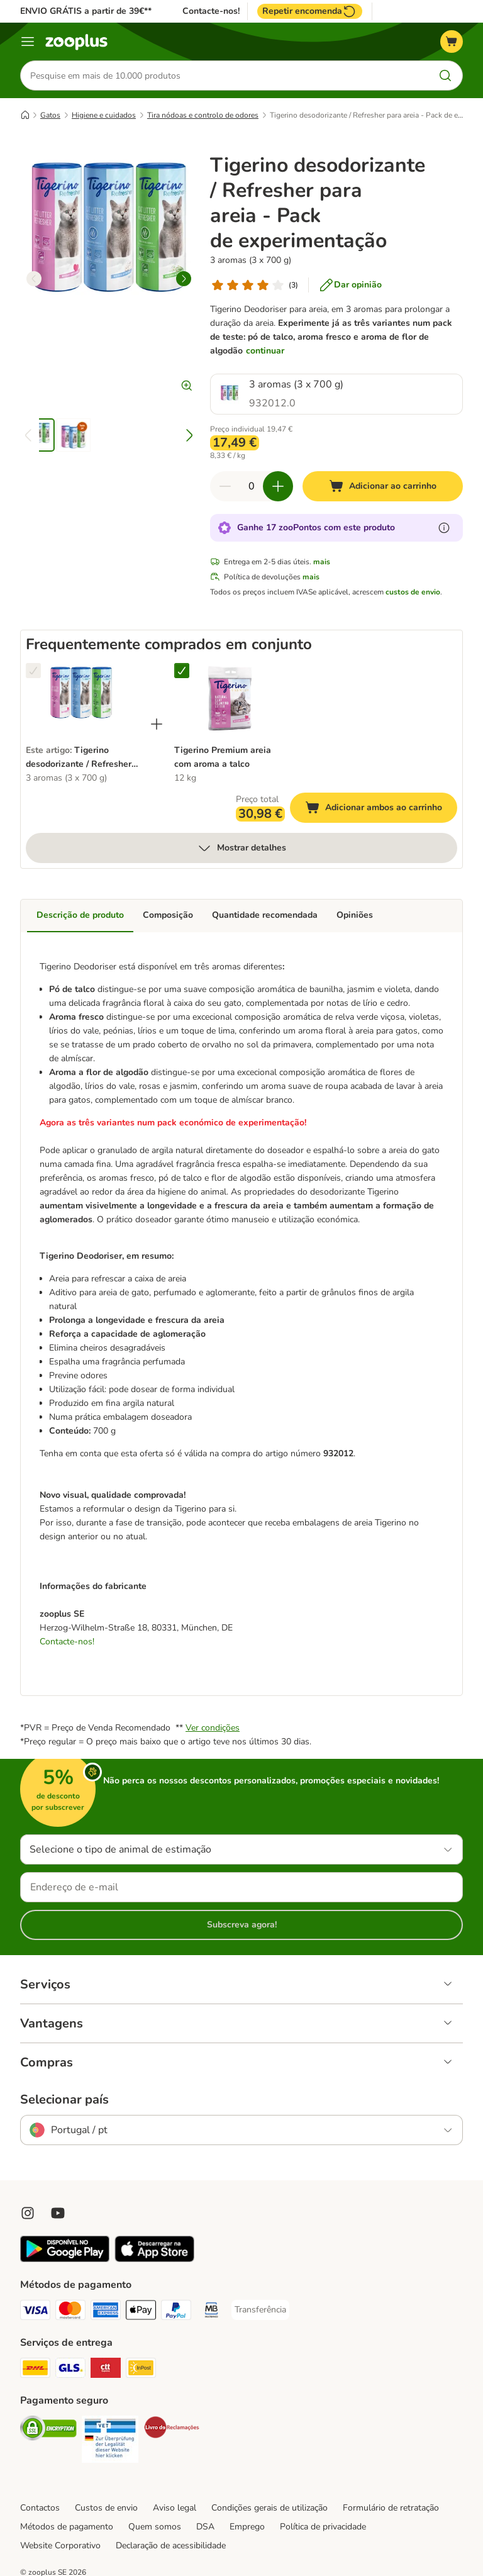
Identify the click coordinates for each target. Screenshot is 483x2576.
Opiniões (354, 915)
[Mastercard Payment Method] (70, 2312)
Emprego (247, 2527)
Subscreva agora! (242, 1925)
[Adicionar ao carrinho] (383, 486)
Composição (168, 915)
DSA (205, 2527)
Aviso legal (174, 2508)
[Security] (48, 2430)
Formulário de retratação (391, 2508)
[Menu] (27, 41)
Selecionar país (64, 2099)
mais (321, 562)
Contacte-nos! (211, 11)
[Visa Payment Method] (35, 2312)
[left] (34, 278)
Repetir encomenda (309, 11)
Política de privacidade (323, 2527)
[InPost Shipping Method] (141, 2370)
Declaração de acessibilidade (171, 2545)
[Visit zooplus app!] (64, 2259)
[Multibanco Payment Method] (211, 2312)
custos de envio (413, 592)
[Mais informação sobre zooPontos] (444, 527)
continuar (265, 351)
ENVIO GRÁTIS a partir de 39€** (86, 11)
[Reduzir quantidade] (225, 486)
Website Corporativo (60, 2545)
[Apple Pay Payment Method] (141, 2312)
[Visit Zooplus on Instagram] (27, 2213)
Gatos (50, 115)
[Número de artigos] (252, 486)
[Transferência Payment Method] (260, 2310)
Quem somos (154, 2527)
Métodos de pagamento (66, 2527)
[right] (183, 278)
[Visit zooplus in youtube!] (57, 2213)
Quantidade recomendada (265, 915)
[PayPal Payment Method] (176, 2312)
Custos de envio (106, 2508)
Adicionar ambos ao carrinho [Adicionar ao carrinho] (381, 809)
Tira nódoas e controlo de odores (202, 115)
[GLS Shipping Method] (70, 2370)
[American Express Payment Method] (106, 2312)
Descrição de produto (80, 915)
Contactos (40, 2508)
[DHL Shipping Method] (35, 2370)
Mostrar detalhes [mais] (241, 848)
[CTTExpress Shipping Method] (106, 2370)
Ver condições (213, 1728)
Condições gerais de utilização (269, 2508)
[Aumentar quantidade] (278, 486)
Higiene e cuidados (104, 115)
